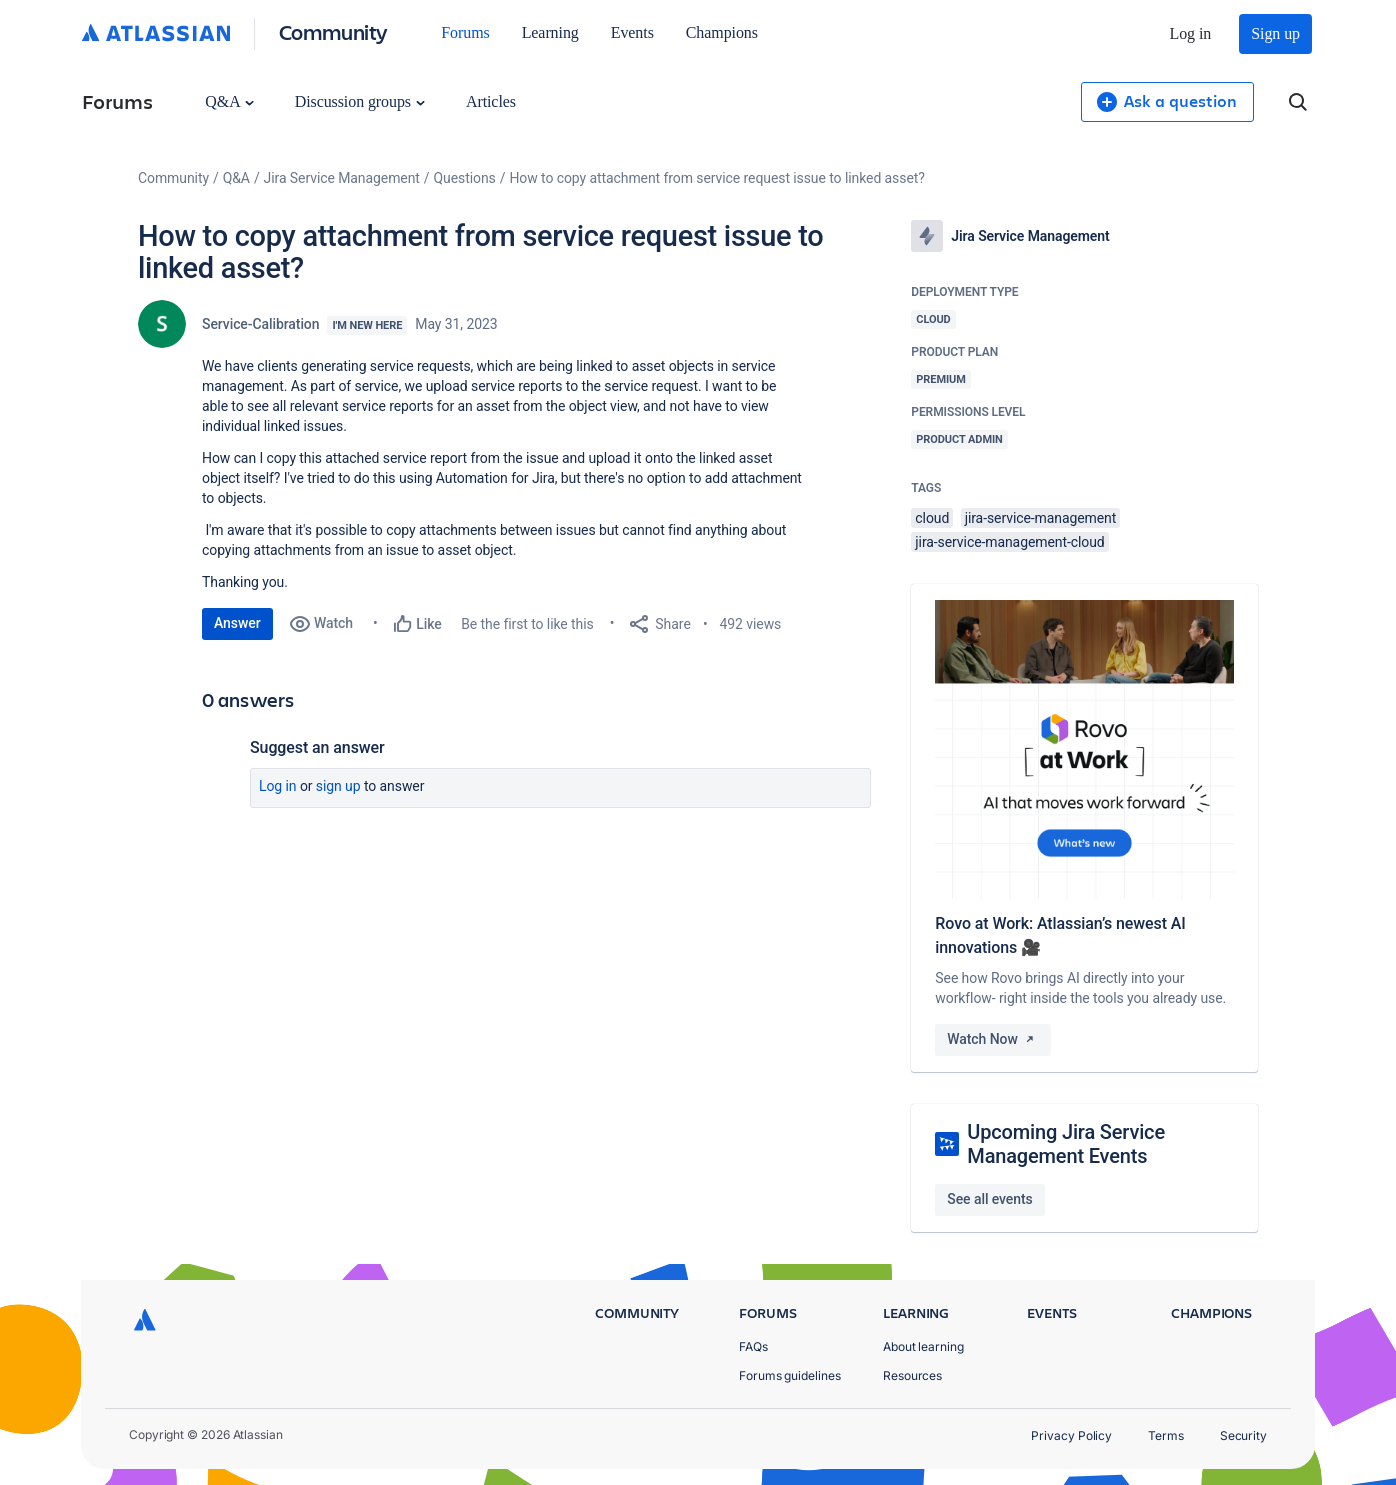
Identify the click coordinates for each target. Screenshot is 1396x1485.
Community (333, 31)
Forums (465, 32)
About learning (923, 1346)
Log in (1191, 33)
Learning (550, 32)
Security (1243, 1435)
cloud (932, 518)
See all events (989, 1199)
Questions (465, 178)
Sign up (1275, 33)
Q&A (229, 101)
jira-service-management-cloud (1009, 542)
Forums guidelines (790, 1375)
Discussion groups (360, 101)
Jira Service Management (342, 178)
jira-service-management (1041, 518)
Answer (237, 623)
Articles (491, 101)
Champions (722, 32)
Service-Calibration (260, 324)
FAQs (753, 1346)
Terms (1166, 1435)
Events (632, 32)
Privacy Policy (1071, 1435)
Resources (912, 1375)
